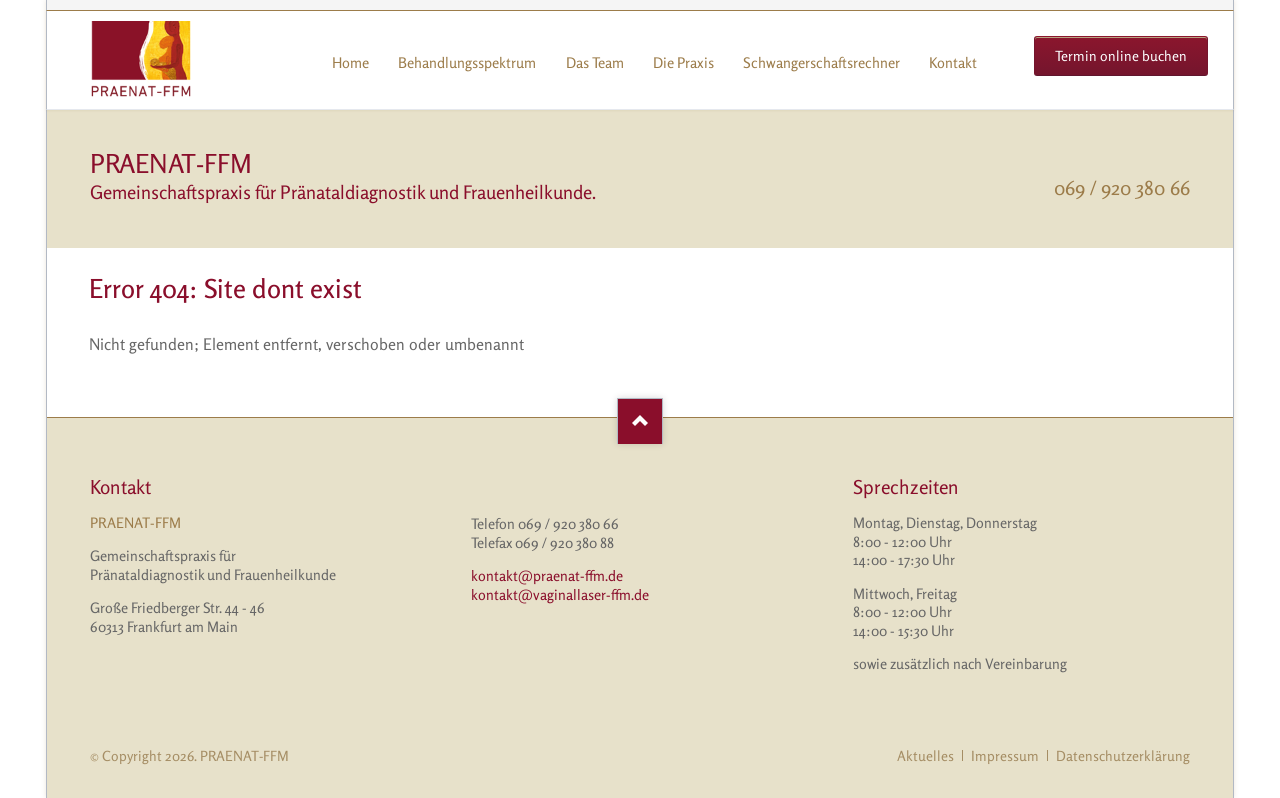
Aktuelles (925, 755)
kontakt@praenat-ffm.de (547, 575)
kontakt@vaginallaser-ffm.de (560, 594)
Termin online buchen (1121, 55)
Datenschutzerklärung (1123, 755)
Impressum (1005, 755)
